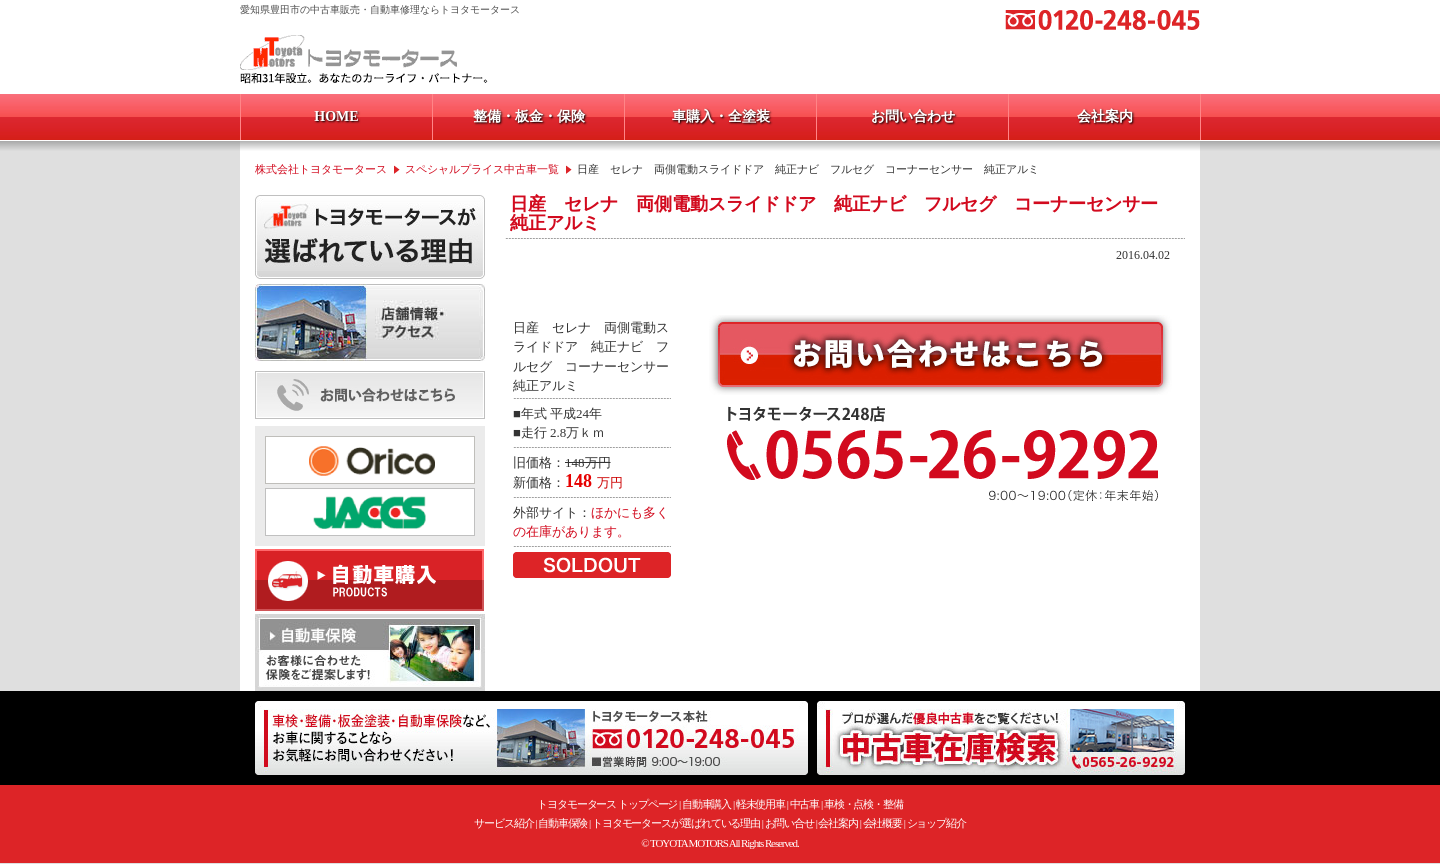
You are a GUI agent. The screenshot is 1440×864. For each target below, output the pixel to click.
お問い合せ (790, 823)
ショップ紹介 (936, 823)
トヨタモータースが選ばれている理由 (676, 823)
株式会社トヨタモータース (321, 169)
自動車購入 (707, 804)
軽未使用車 (761, 804)
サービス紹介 (503, 823)
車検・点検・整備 (863, 804)
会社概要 (883, 823)
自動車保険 (563, 823)
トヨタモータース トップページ (607, 804)
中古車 (805, 804)
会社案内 (838, 823)
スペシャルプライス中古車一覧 (482, 169)
